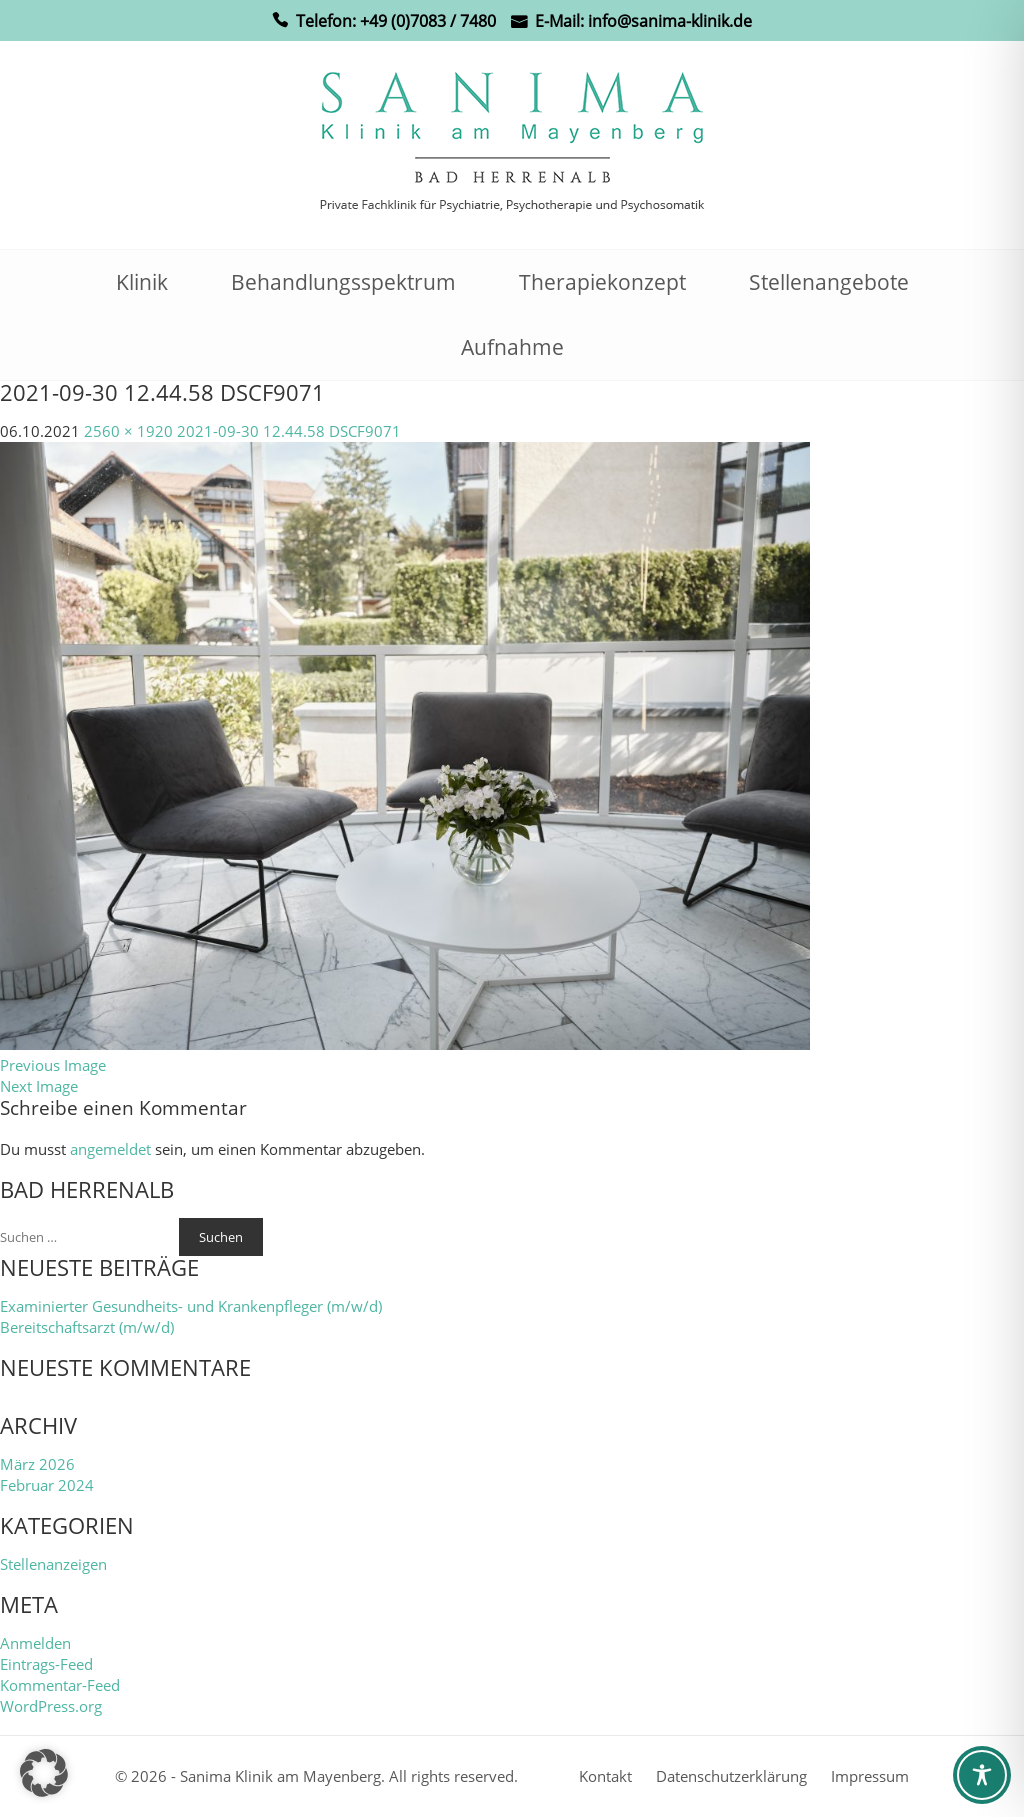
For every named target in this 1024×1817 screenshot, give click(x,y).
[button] (44, 1773)
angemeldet (110, 1149)
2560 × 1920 (128, 431)
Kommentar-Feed (60, 1685)
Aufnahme (512, 347)
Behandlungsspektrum (343, 282)
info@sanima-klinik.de (670, 21)
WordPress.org (51, 1706)
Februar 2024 (47, 1485)
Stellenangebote (829, 282)
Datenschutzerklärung (731, 1776)
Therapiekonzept (602, 282)
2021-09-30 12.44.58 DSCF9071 (289, 431)
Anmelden (35, 1643)
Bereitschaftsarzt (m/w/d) (87, 1327)
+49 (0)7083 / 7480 (428, 21)
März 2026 (37, 1464)
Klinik (142, 282)
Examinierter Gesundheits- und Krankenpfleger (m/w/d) (191, 1306)
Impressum (870, 1776)
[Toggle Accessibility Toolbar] (982, 1775)
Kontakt (605, 1776)
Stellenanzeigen (53, 1564)
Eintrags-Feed (46, 1664)
